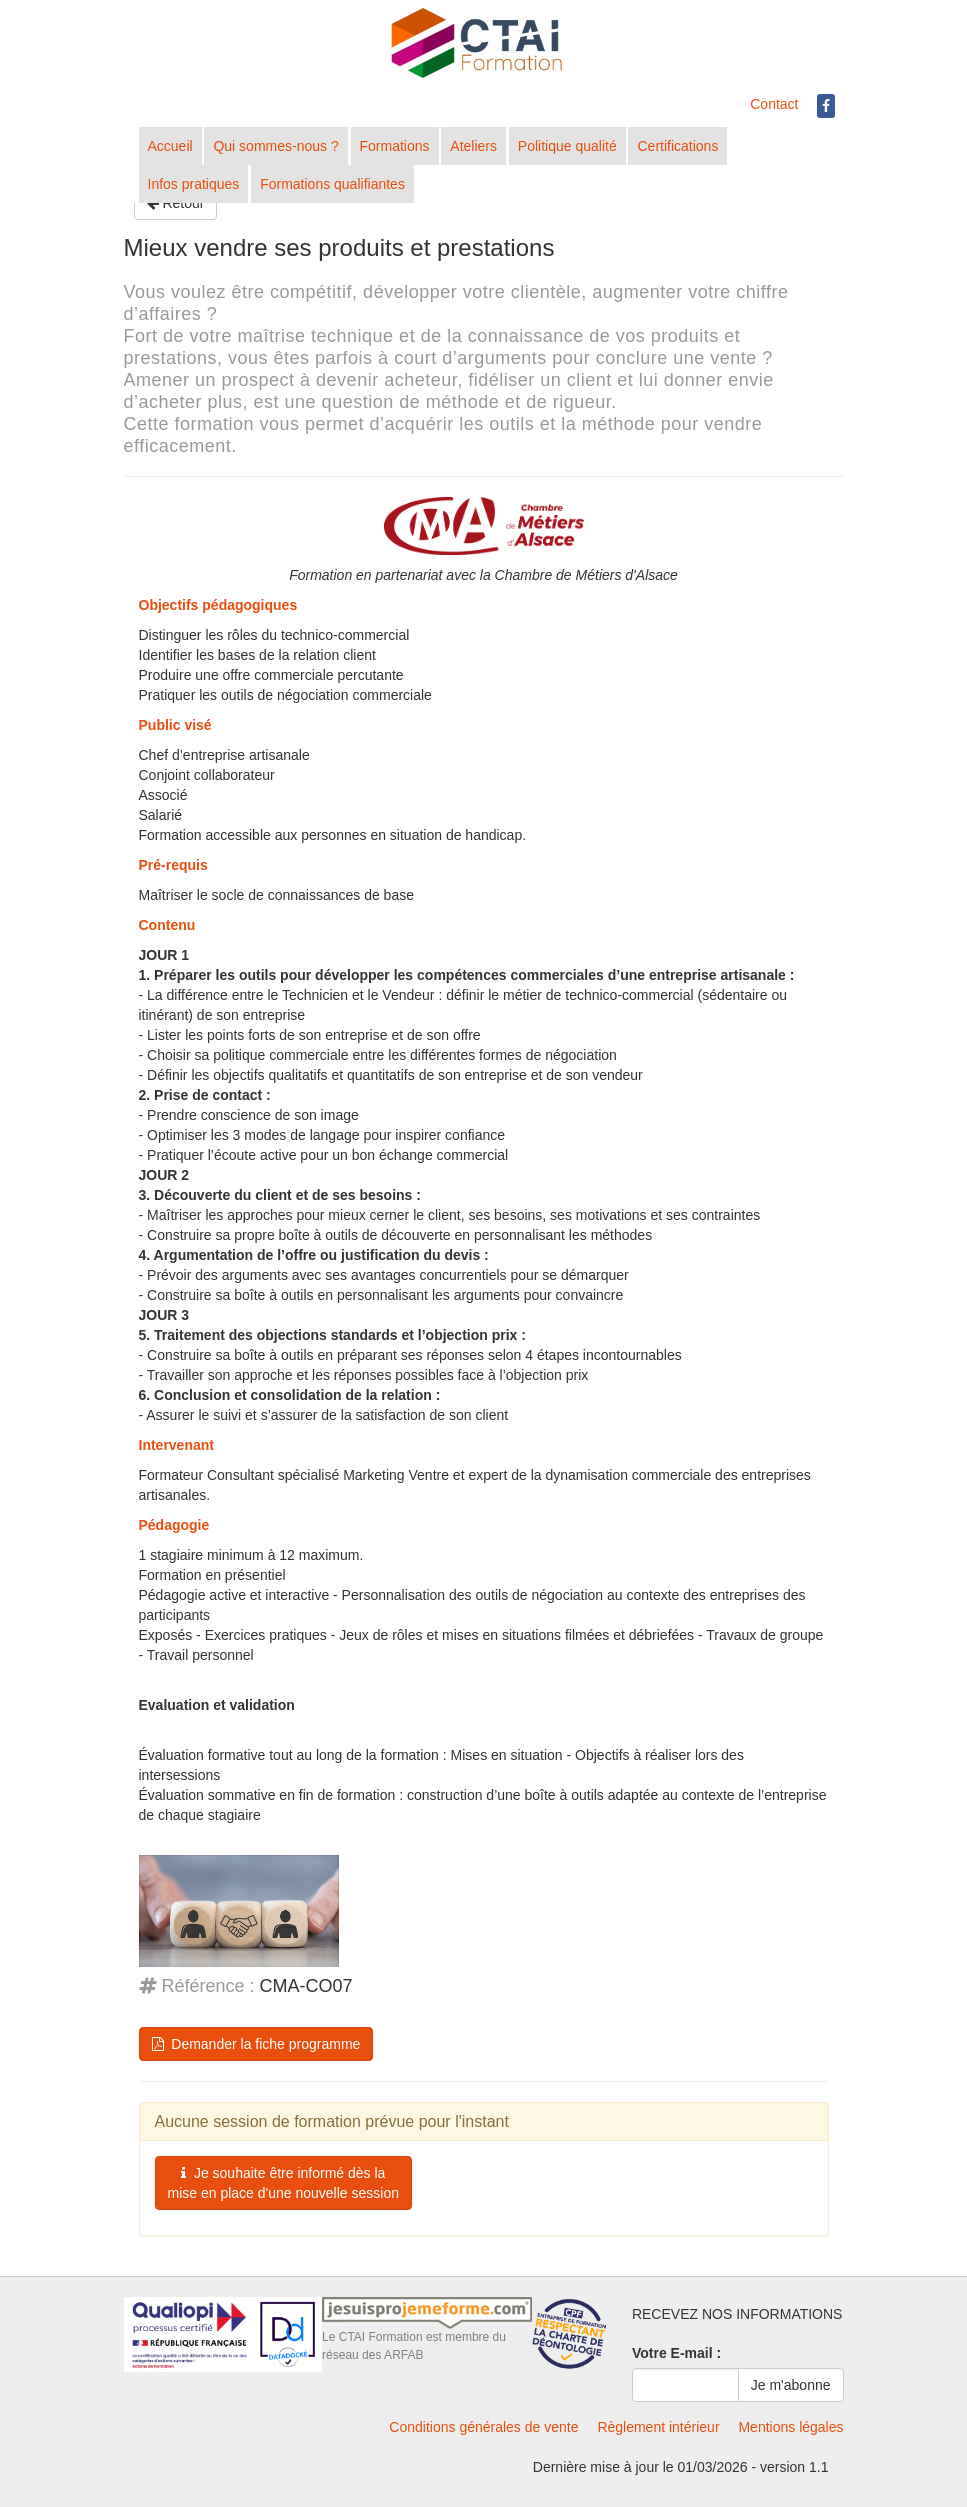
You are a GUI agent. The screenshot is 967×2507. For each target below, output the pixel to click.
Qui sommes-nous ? (275, 146)
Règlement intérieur (658, 2427)
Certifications (677, 146)
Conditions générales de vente (483, 2427)
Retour (176, 203)
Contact (774, 104)
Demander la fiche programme (256, 2044)
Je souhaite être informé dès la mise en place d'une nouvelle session (284, 2183)
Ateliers (473, 146)
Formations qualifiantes (332, 184)
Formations (395, 146)
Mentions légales (790, 2427)
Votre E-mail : (676, 2353)
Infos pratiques (194, 184)
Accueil (170, 146)
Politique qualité (567, 146)
